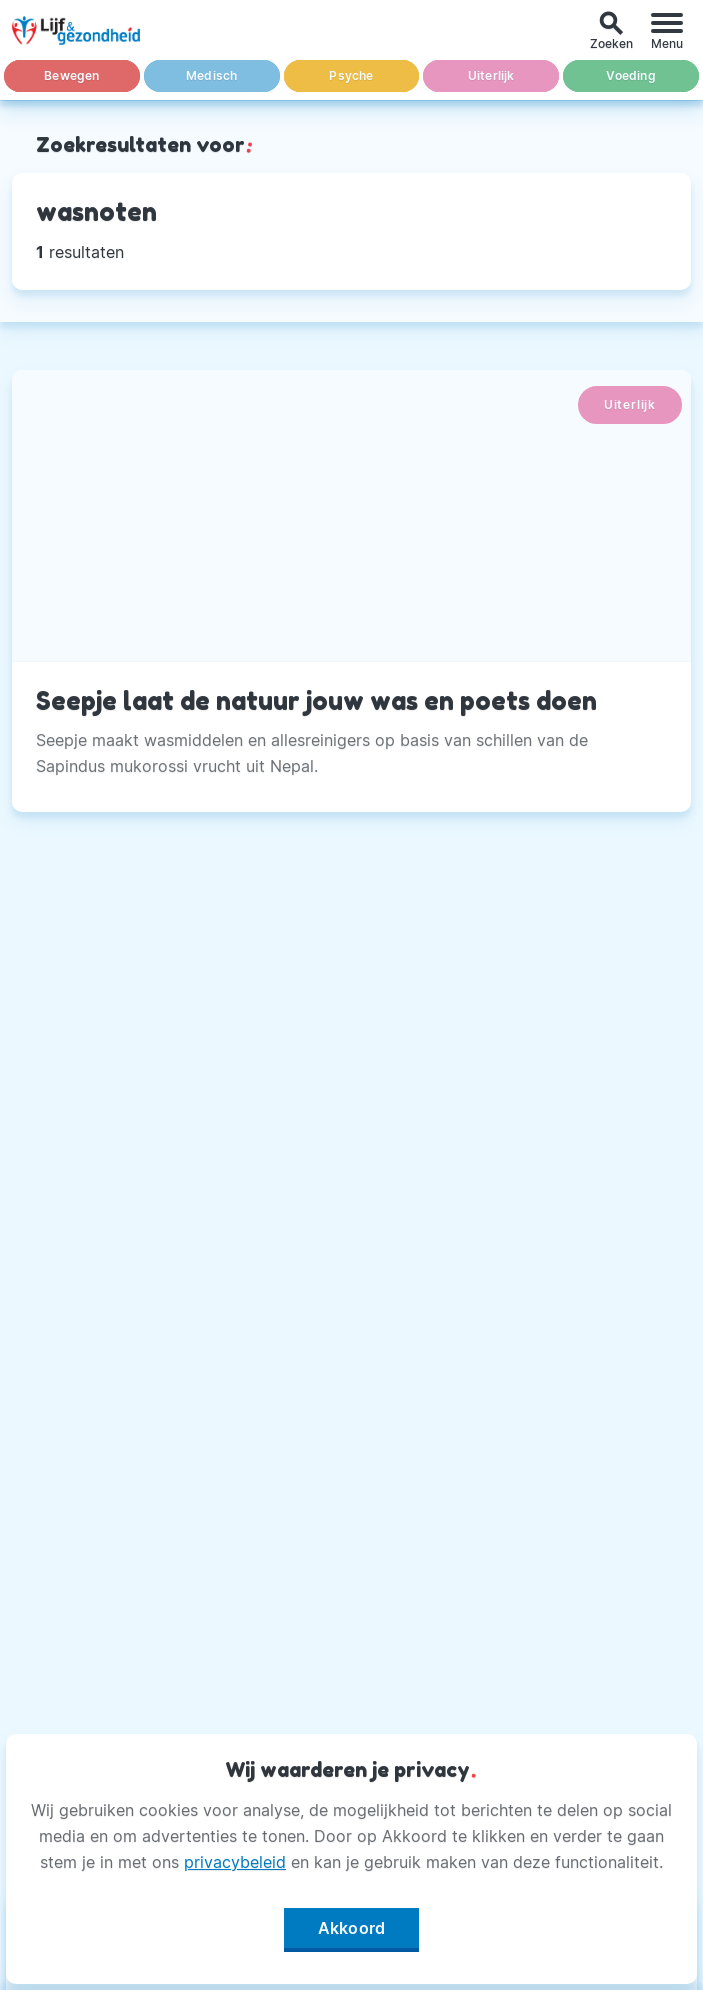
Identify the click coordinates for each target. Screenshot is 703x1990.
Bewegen (71, 75)
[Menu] (667, 30)
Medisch (211, 75)
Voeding (630, 75)
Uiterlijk (491, 75)
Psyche (351, 75)
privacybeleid (235, 1862)
